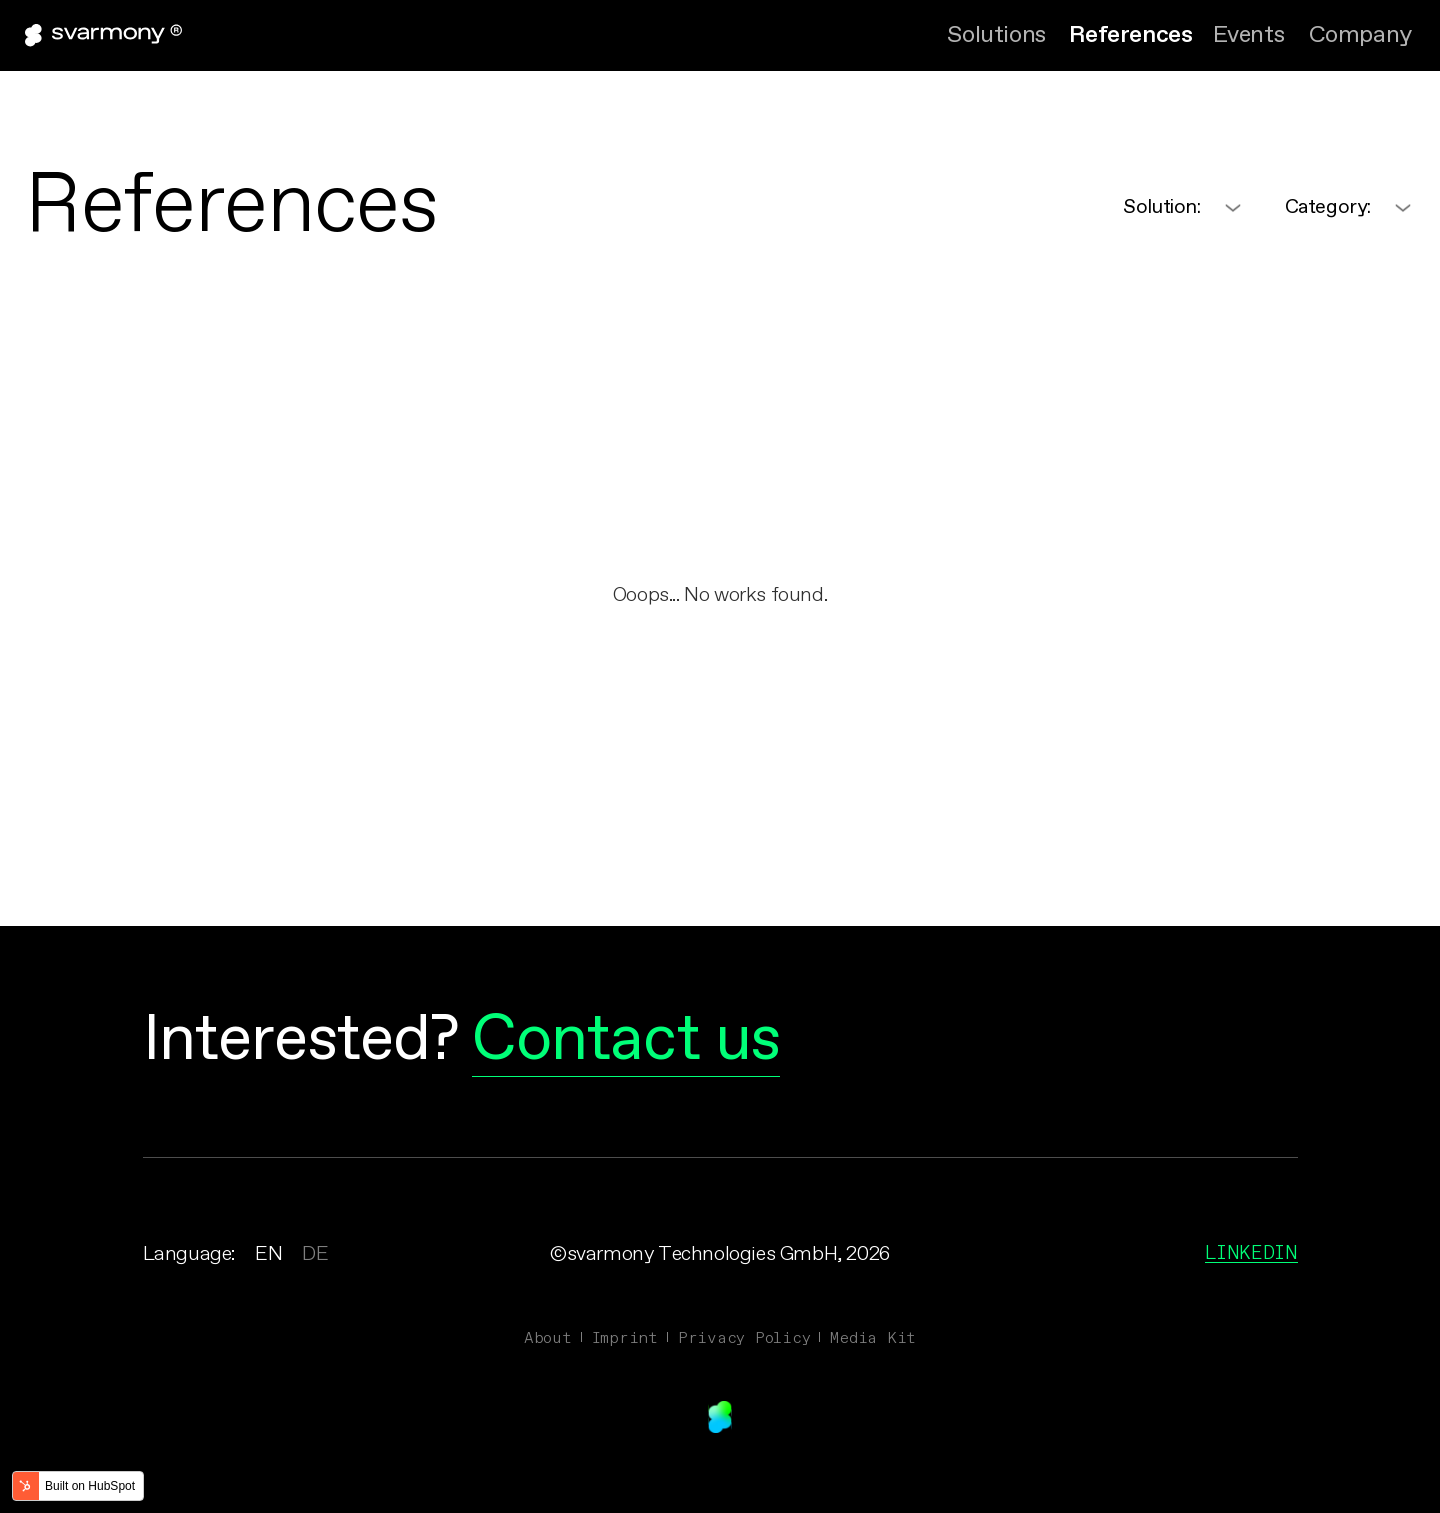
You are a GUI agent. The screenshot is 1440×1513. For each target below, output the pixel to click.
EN (268, 1254)
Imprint (625, 1337)
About (548, 1337)
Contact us (626, 1041)
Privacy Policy (744, 1337)
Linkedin (1251, 1252)
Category (1328, 207)
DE (315, 1254)
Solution (1161, 207)
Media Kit (873, 1337)
